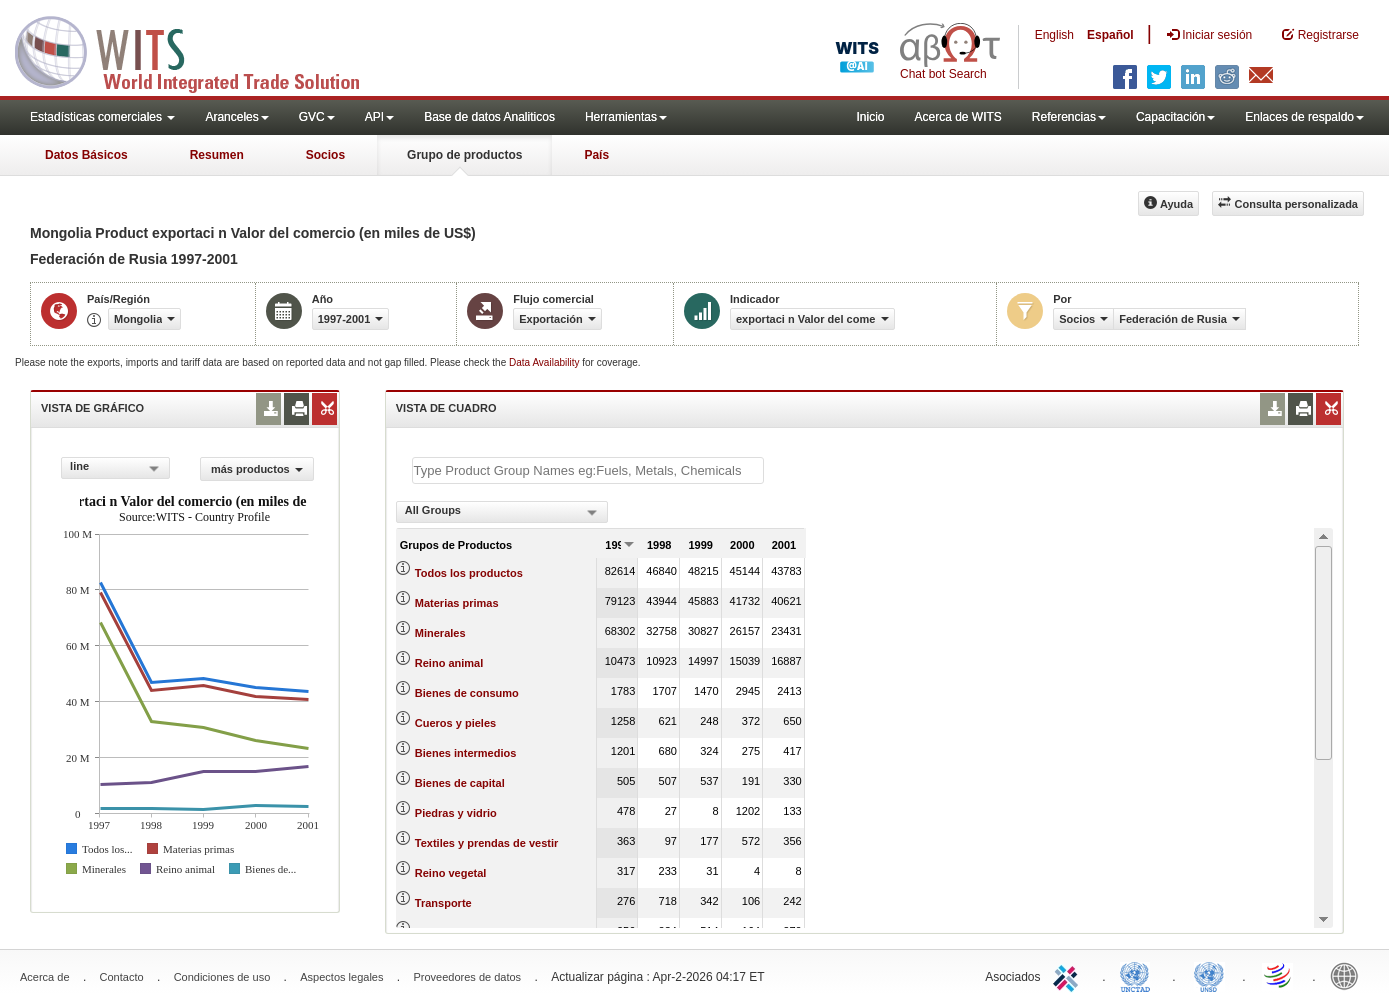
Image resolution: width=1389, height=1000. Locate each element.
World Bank (1349, 975)
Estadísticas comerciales (102, 117)
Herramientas (626, 117)
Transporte (443, 903)
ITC (1069, 975)
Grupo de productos (464, 155)
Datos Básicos (86, 155)
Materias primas (457, 603)
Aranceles (236, 117)
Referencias (1069, 117)
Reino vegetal (451, 873)
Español (1110, 35)
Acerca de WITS (957, 117)
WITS (200, 50)
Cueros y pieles (455, 723)
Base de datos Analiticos (489, 117)
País (596, 155)
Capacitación (1175, 117)
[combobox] (115, 468)
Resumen (217, 155)
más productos (257, 469)
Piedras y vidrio (456, 813)
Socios (325, 155)
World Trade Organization (1279, 975)
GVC (317, 117)
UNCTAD (1139, 975)
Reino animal (449, 663)
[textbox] (588, 470)
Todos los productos (469, 573)
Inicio (870, 117)
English (1054, 35)
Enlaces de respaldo (1304, 117)
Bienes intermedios (465, 753)
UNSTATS (1209, 975)
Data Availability (545, 362)
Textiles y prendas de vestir (486, 843)
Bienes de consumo (467, 693)
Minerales (440, 633)
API (379, 117)
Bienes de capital (460, 783)
